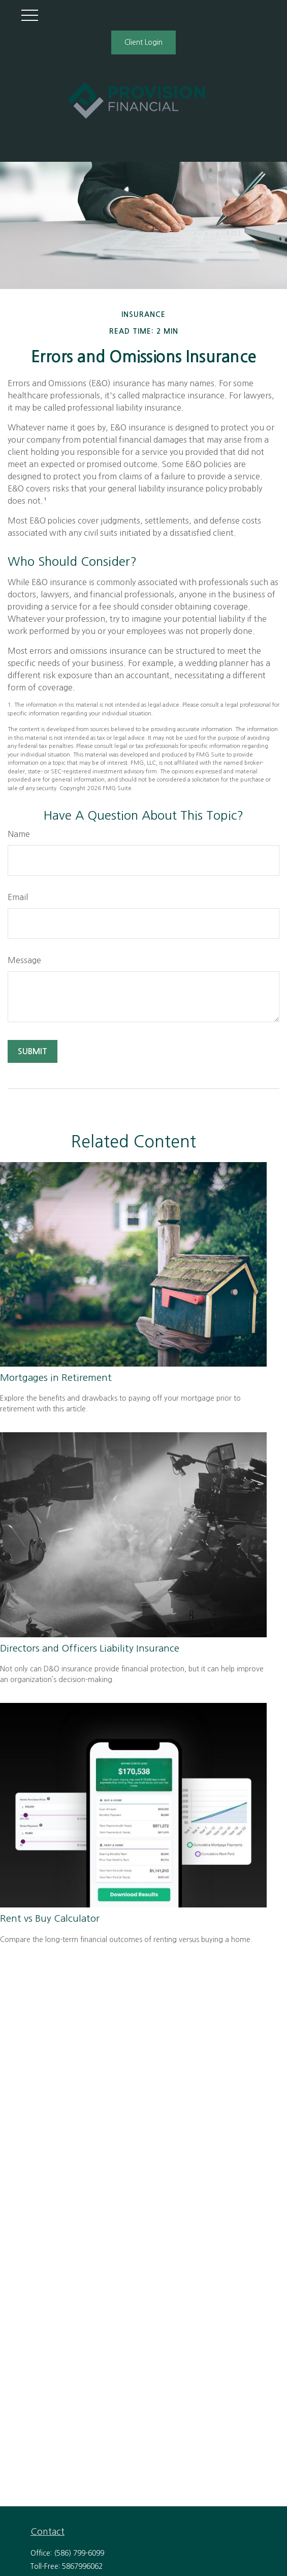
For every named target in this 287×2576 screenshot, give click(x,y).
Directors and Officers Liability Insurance (89, 1648)
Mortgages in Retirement (56, 1377)
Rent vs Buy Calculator (50, 1918)
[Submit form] (32, 1051)
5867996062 (82, 2566)
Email (18, 897)
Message (24, 960)
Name (19, 834)
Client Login (143, 42)
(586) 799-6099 (79, 2553)
